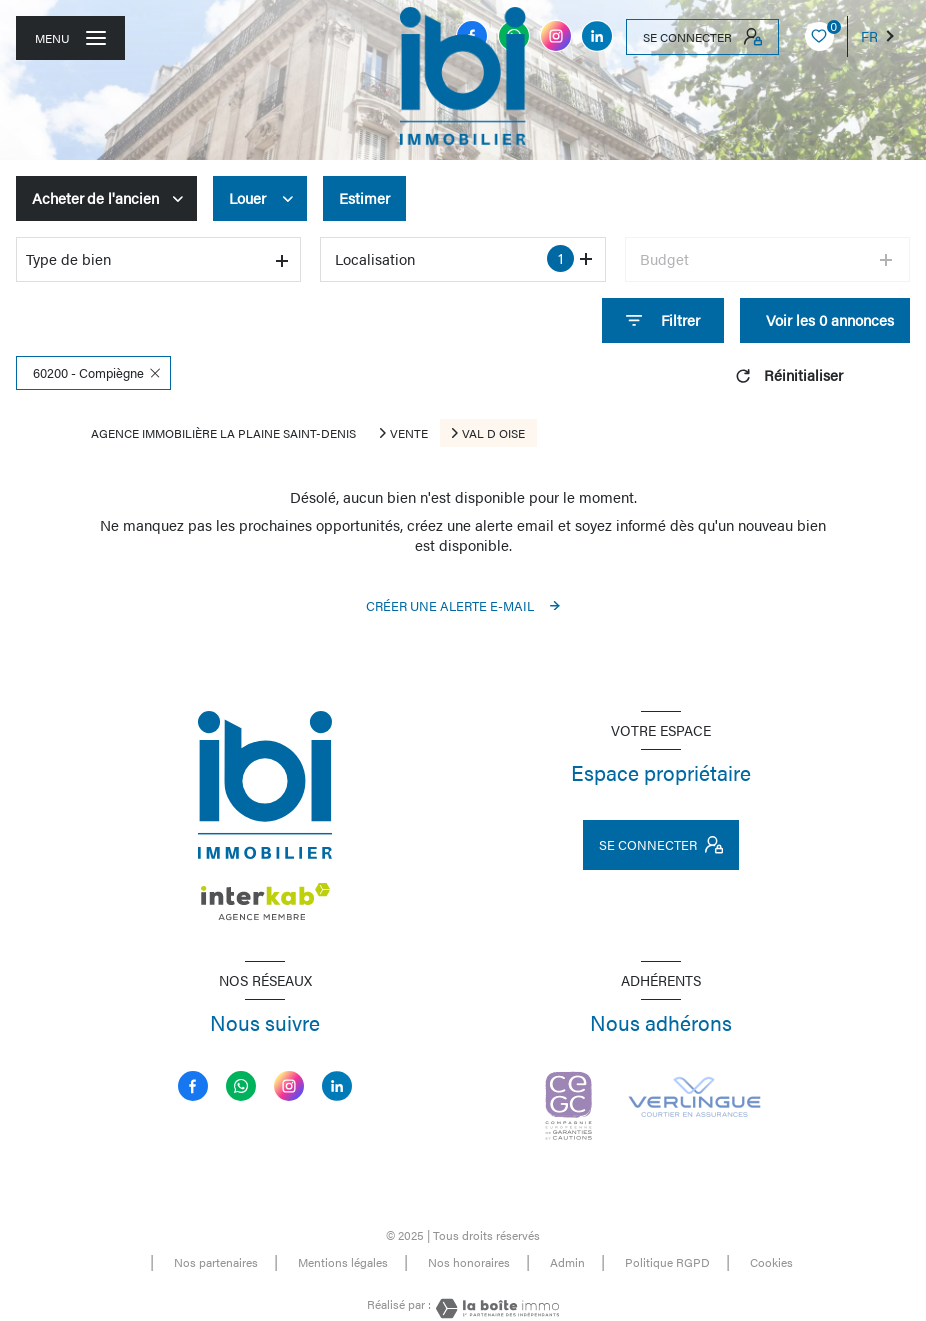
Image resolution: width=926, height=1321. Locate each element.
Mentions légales (343, 1262)
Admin (567, 1262)
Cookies (771, 1263)
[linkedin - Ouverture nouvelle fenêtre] (597, 36)
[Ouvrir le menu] (70, 38)
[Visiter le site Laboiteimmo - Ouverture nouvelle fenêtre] (495, 1308)
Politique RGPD (667, 1262)
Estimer (364, 198)
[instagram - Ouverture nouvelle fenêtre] (556, 36)
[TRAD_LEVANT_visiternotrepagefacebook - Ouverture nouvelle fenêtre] (193, 1086)
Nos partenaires (216, 1262)
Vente (409, 433)
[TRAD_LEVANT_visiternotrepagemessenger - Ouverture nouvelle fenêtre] (241, 1086)
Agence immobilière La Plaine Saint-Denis (223, 433)
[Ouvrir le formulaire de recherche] (663, 320)
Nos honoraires (469, 1262)
